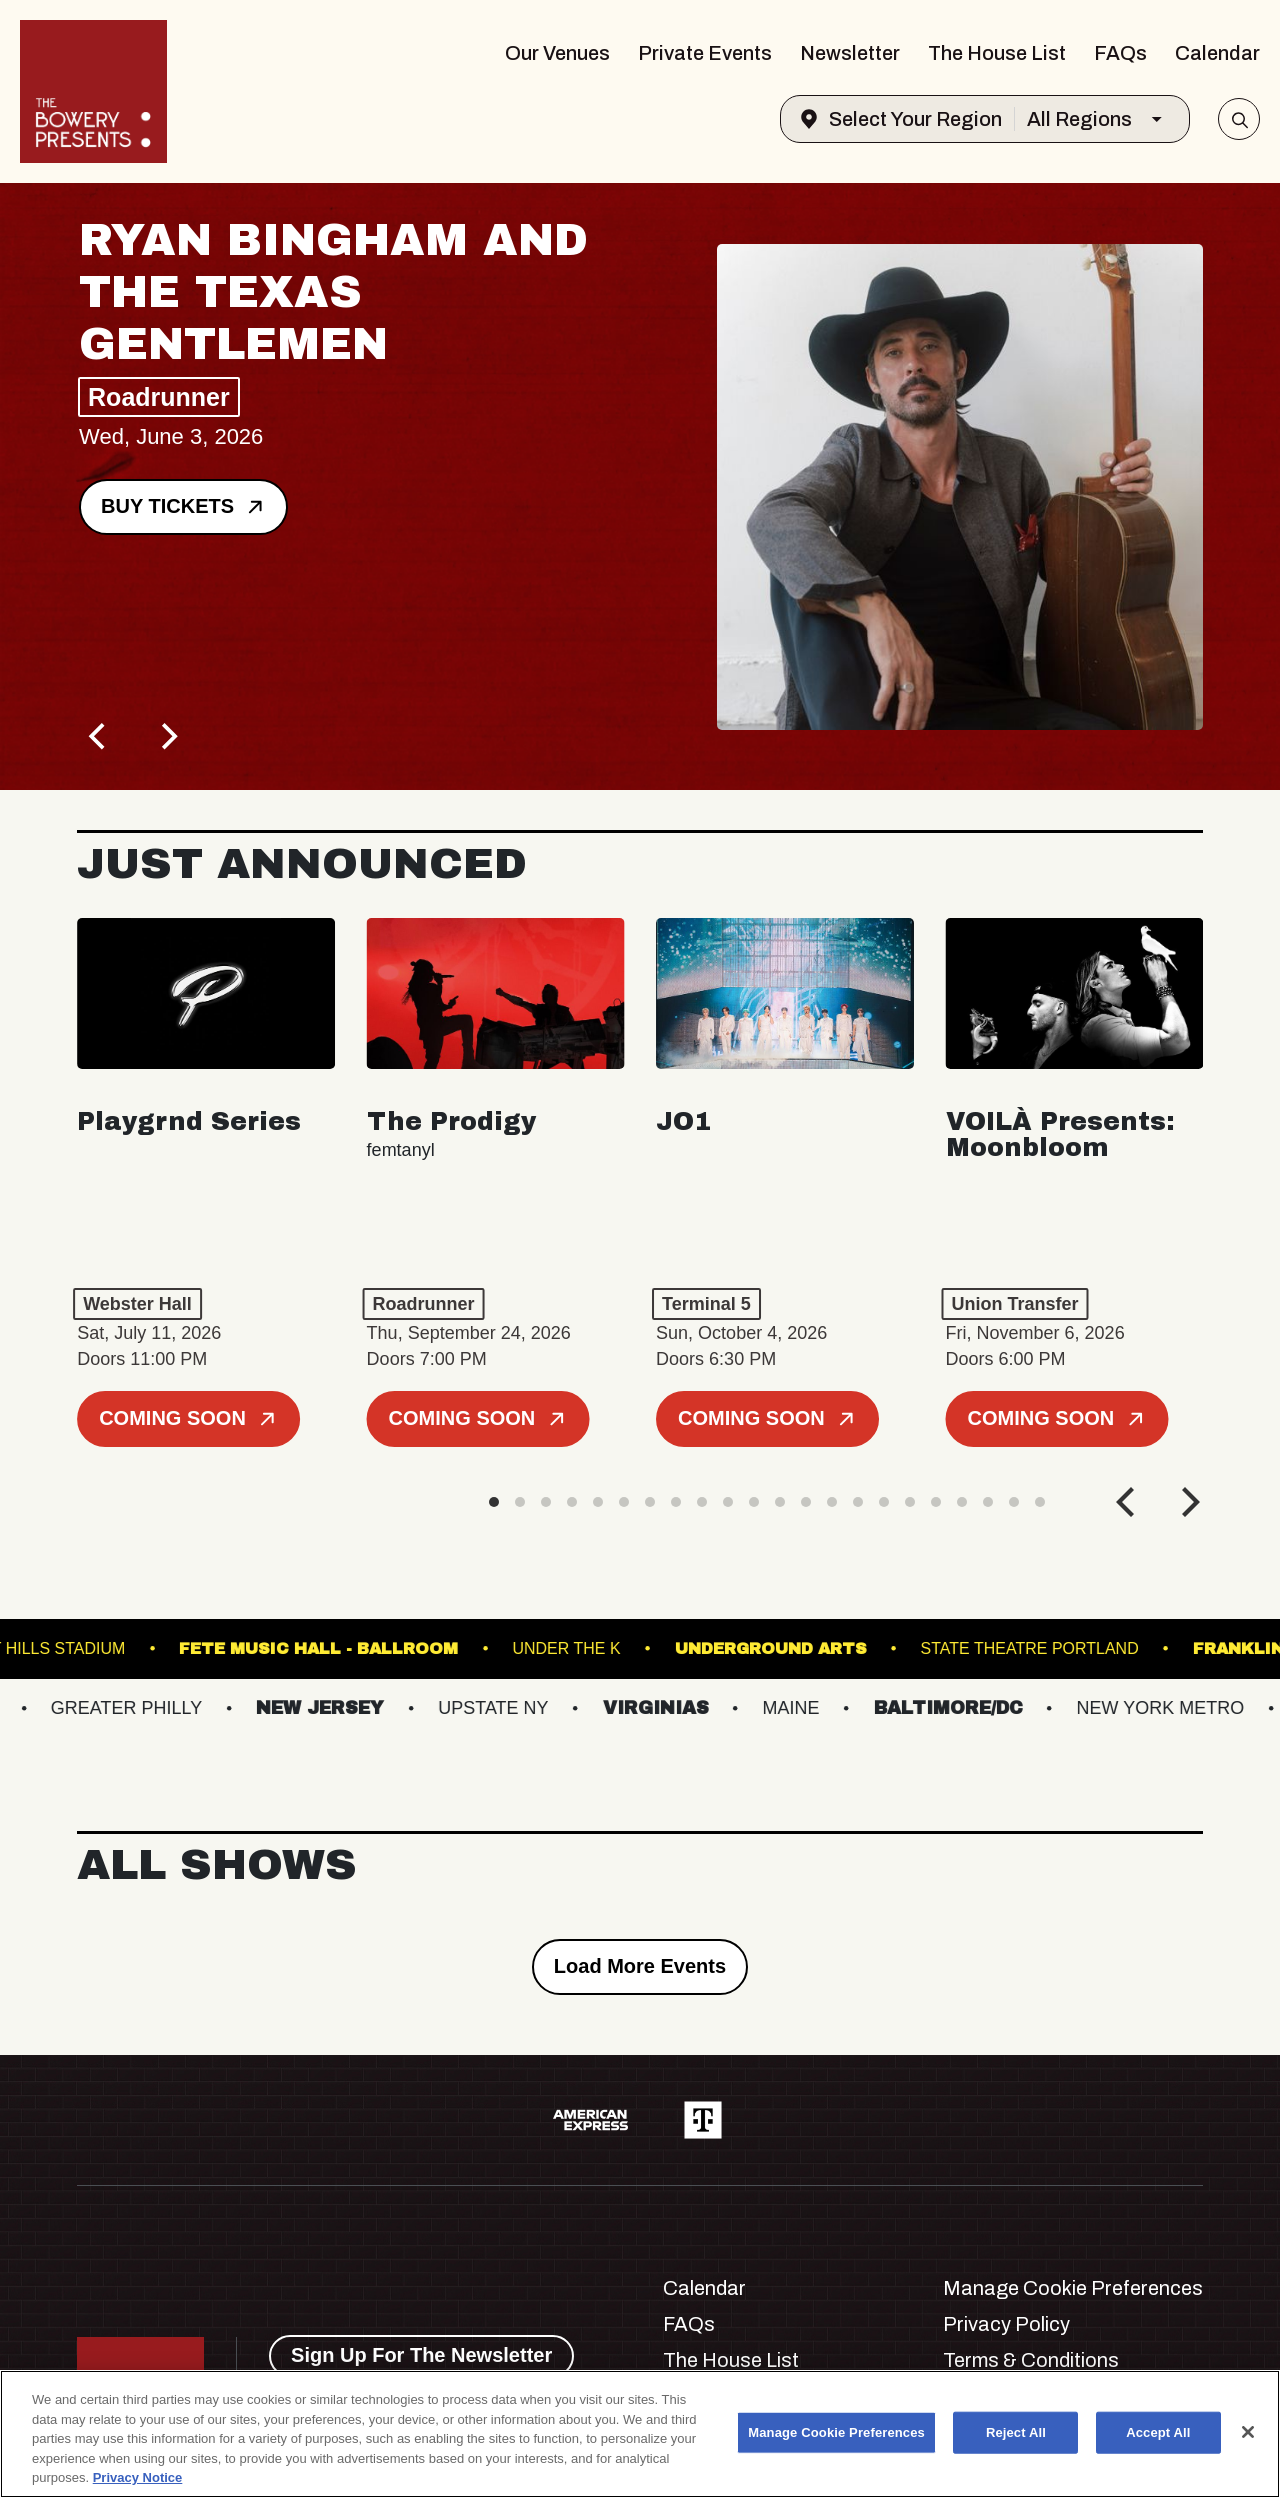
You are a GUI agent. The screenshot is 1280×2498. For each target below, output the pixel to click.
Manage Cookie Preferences (1073, 2288)
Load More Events (640, 1966)
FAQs (1120, 53)
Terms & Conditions (1031, 2360)
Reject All (1016, 2432)
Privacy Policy (1006, 2324)
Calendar (1217, 53)
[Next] (167, 736)
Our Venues (557, 53)
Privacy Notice (138, 2477)
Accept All (1158, 2432)
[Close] (1248, 2432)
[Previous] (99, 736)
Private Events (705, 53)
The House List (997, 53)
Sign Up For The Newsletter (421, 2355)
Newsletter (850, 53)
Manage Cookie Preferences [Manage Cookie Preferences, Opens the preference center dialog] (836, 2432)
